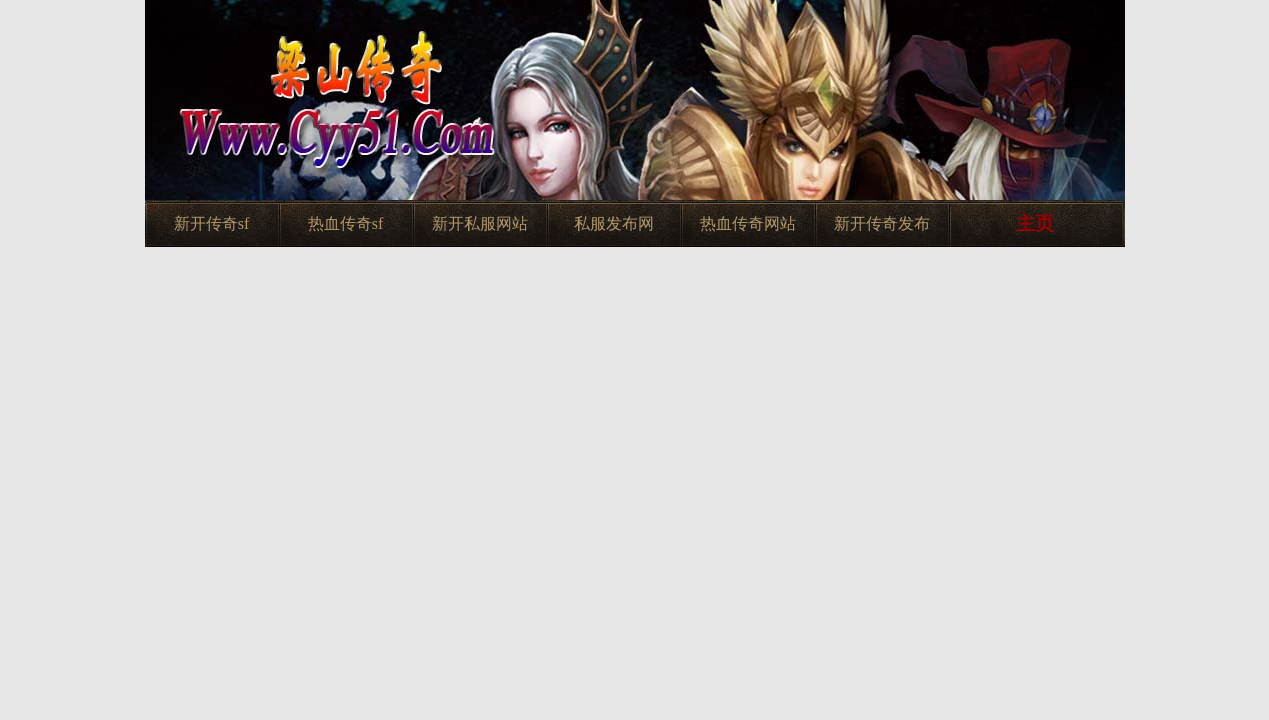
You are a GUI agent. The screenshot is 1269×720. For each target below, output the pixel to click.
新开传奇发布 (882, 223)
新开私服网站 (480, 223)
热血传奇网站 (748, 223)
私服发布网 (614, 223)
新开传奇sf (212, 223)
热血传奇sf (346, 223)
